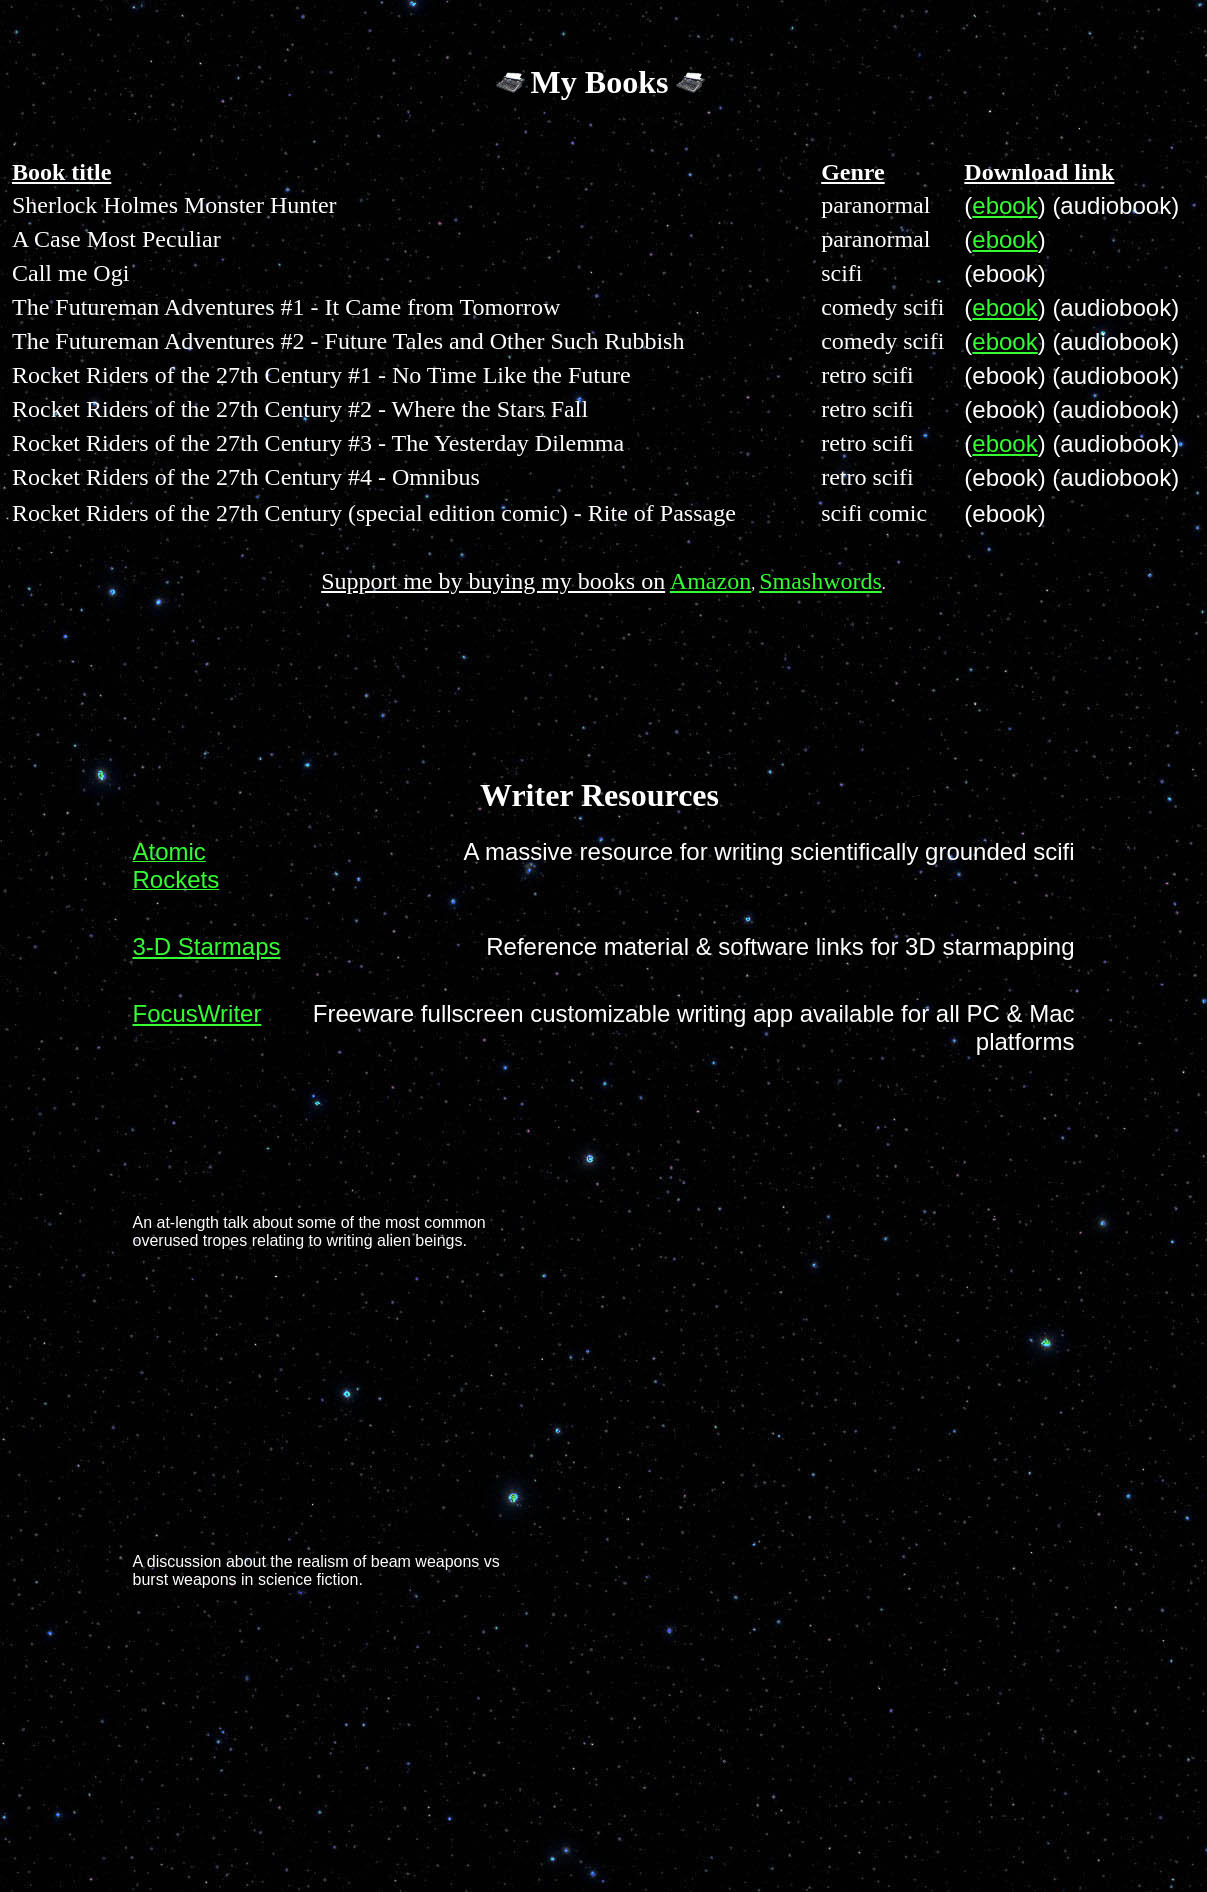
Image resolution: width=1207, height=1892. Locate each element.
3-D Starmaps (207, 946)
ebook (1004, 205)
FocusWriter (197, 1013)
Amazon (710, 581)
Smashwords (820, 581)
